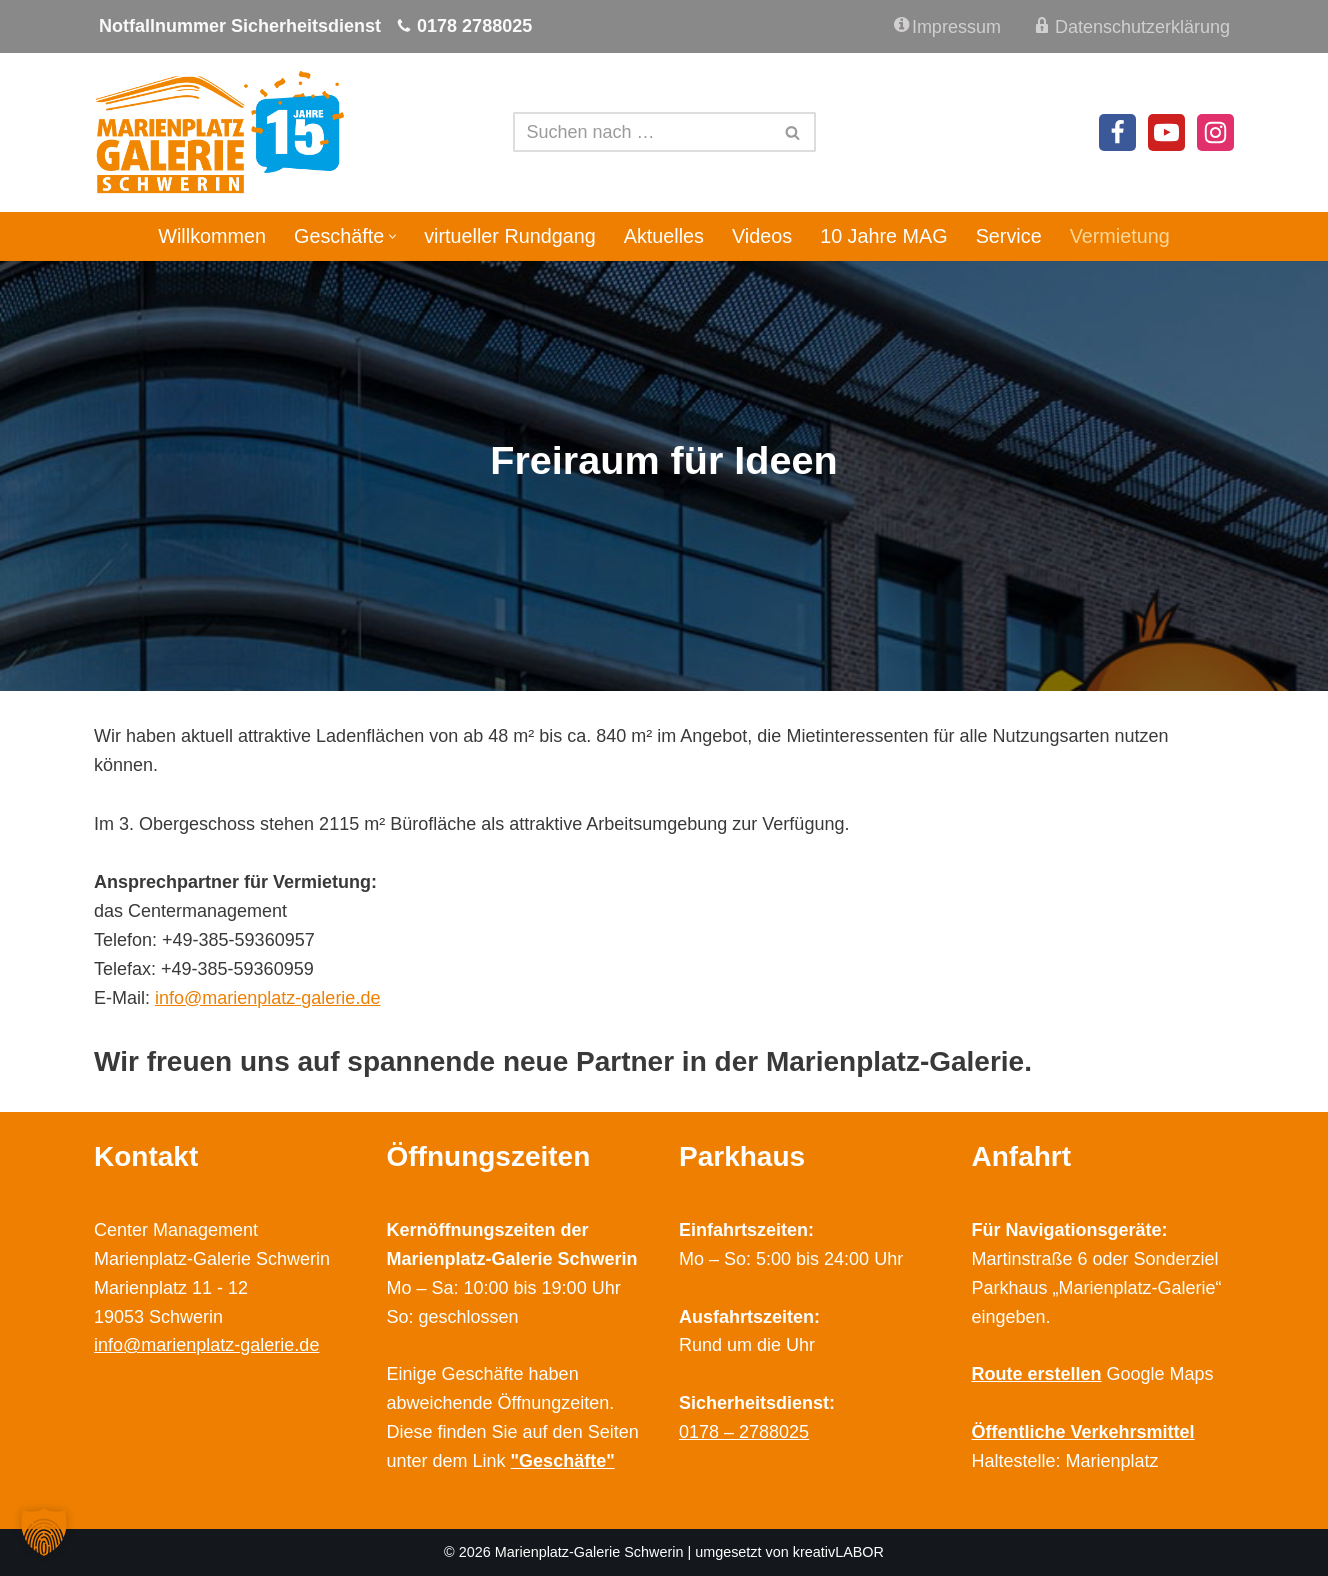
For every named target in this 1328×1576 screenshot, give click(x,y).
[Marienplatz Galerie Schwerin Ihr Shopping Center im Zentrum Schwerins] (219, 132)
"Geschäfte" (563, 1461)
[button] (392, 236)
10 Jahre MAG (884, 236)
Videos (762, 236)
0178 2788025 (474, 26)
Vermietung (1120, 236)
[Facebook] (1117, 132)
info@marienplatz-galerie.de (267, 998)
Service (1009, 236)
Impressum (947, 26)
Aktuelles (664, 236)
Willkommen (212, 236)
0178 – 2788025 (744, 1432)
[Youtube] (1166, 132)
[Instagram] (1215, 132)
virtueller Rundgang (510, 236)
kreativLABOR (838, 1552)
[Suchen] (642, 132)
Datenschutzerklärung (1131, 25)
